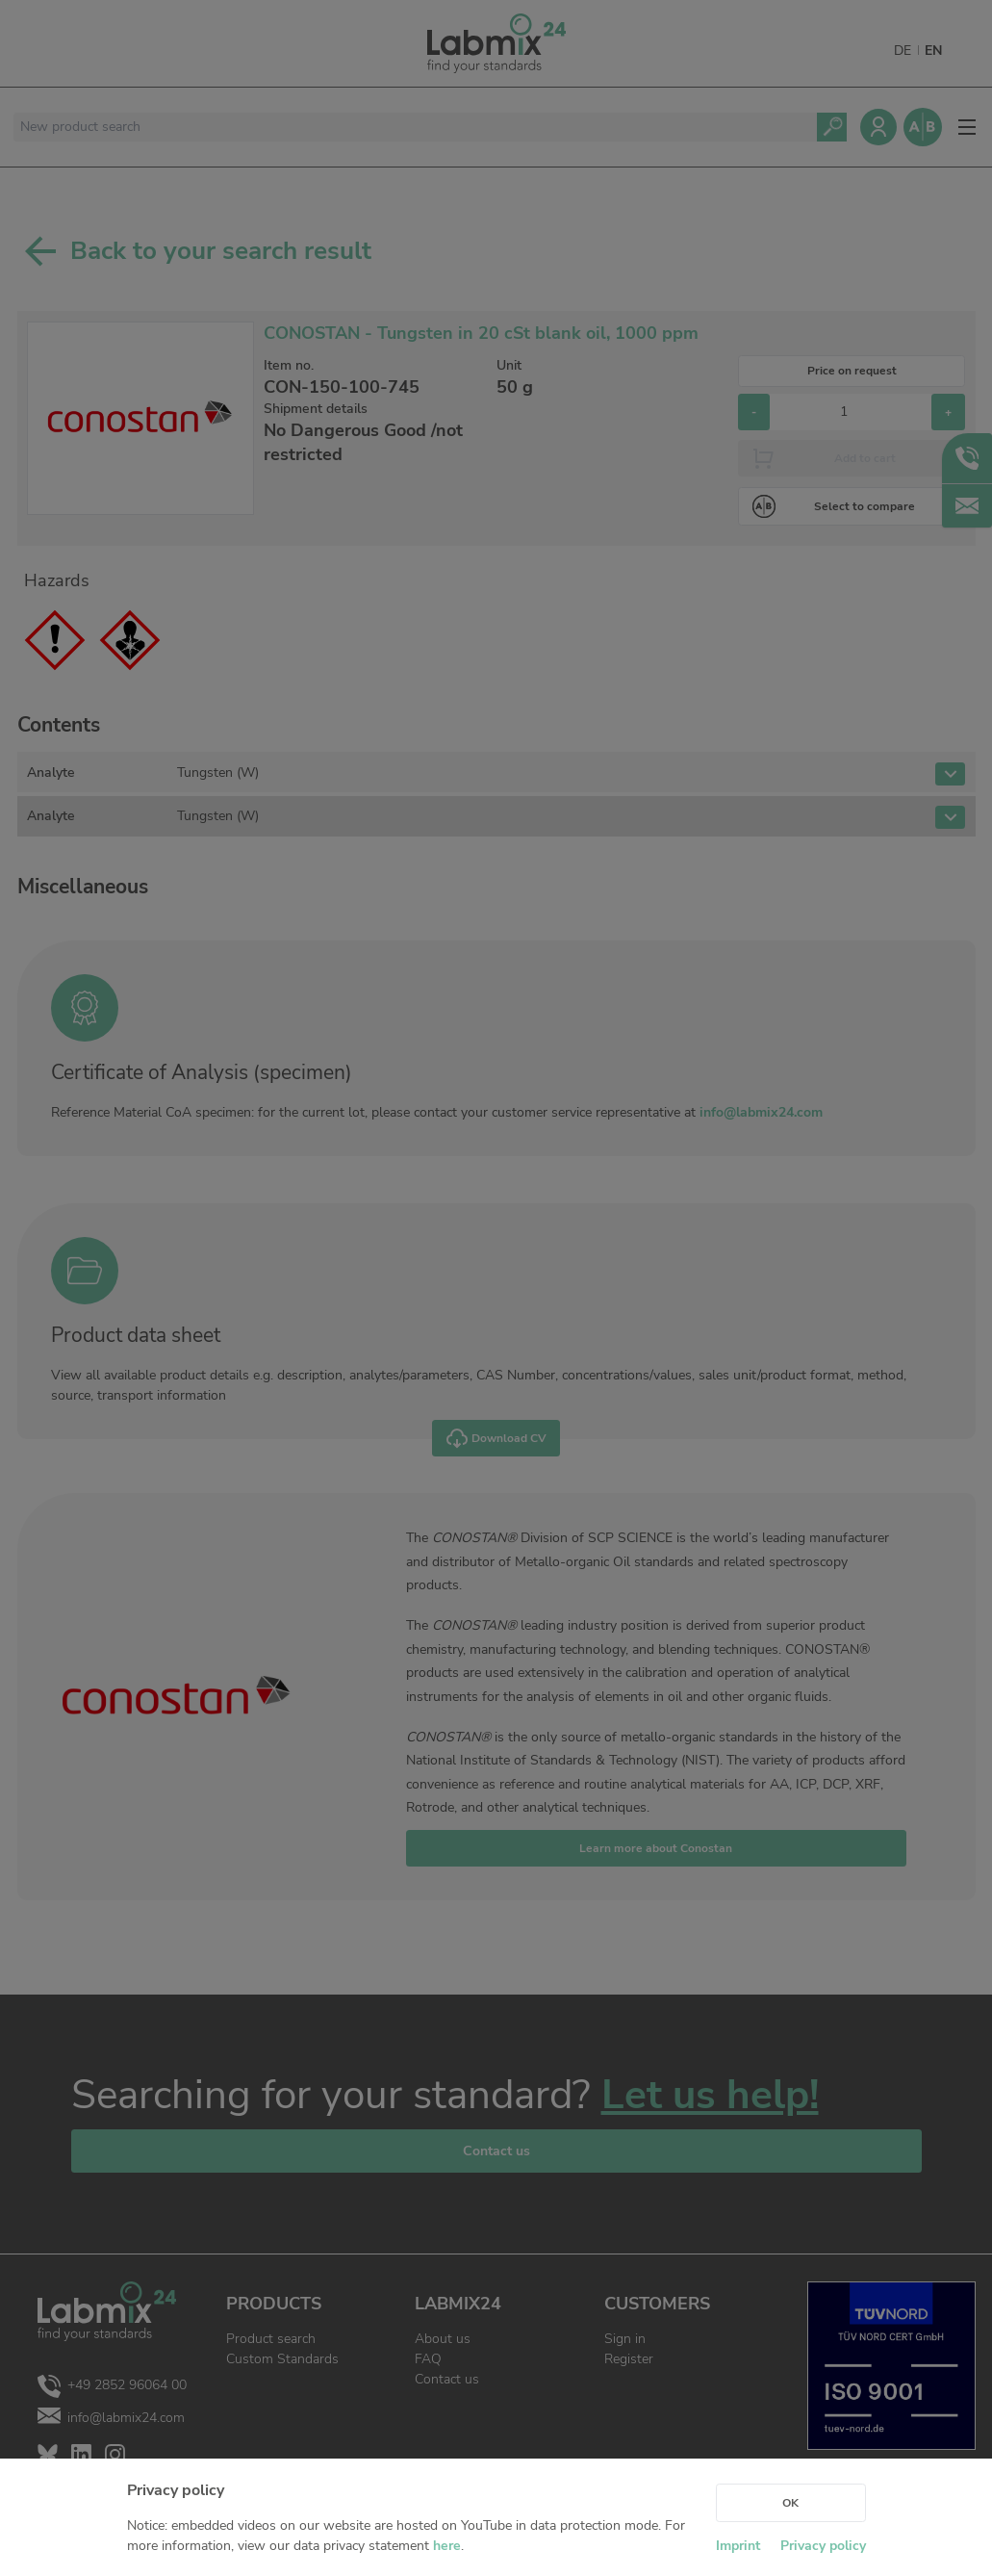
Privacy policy (823, 2546)
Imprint (738, 2546)
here (447, 2546)
